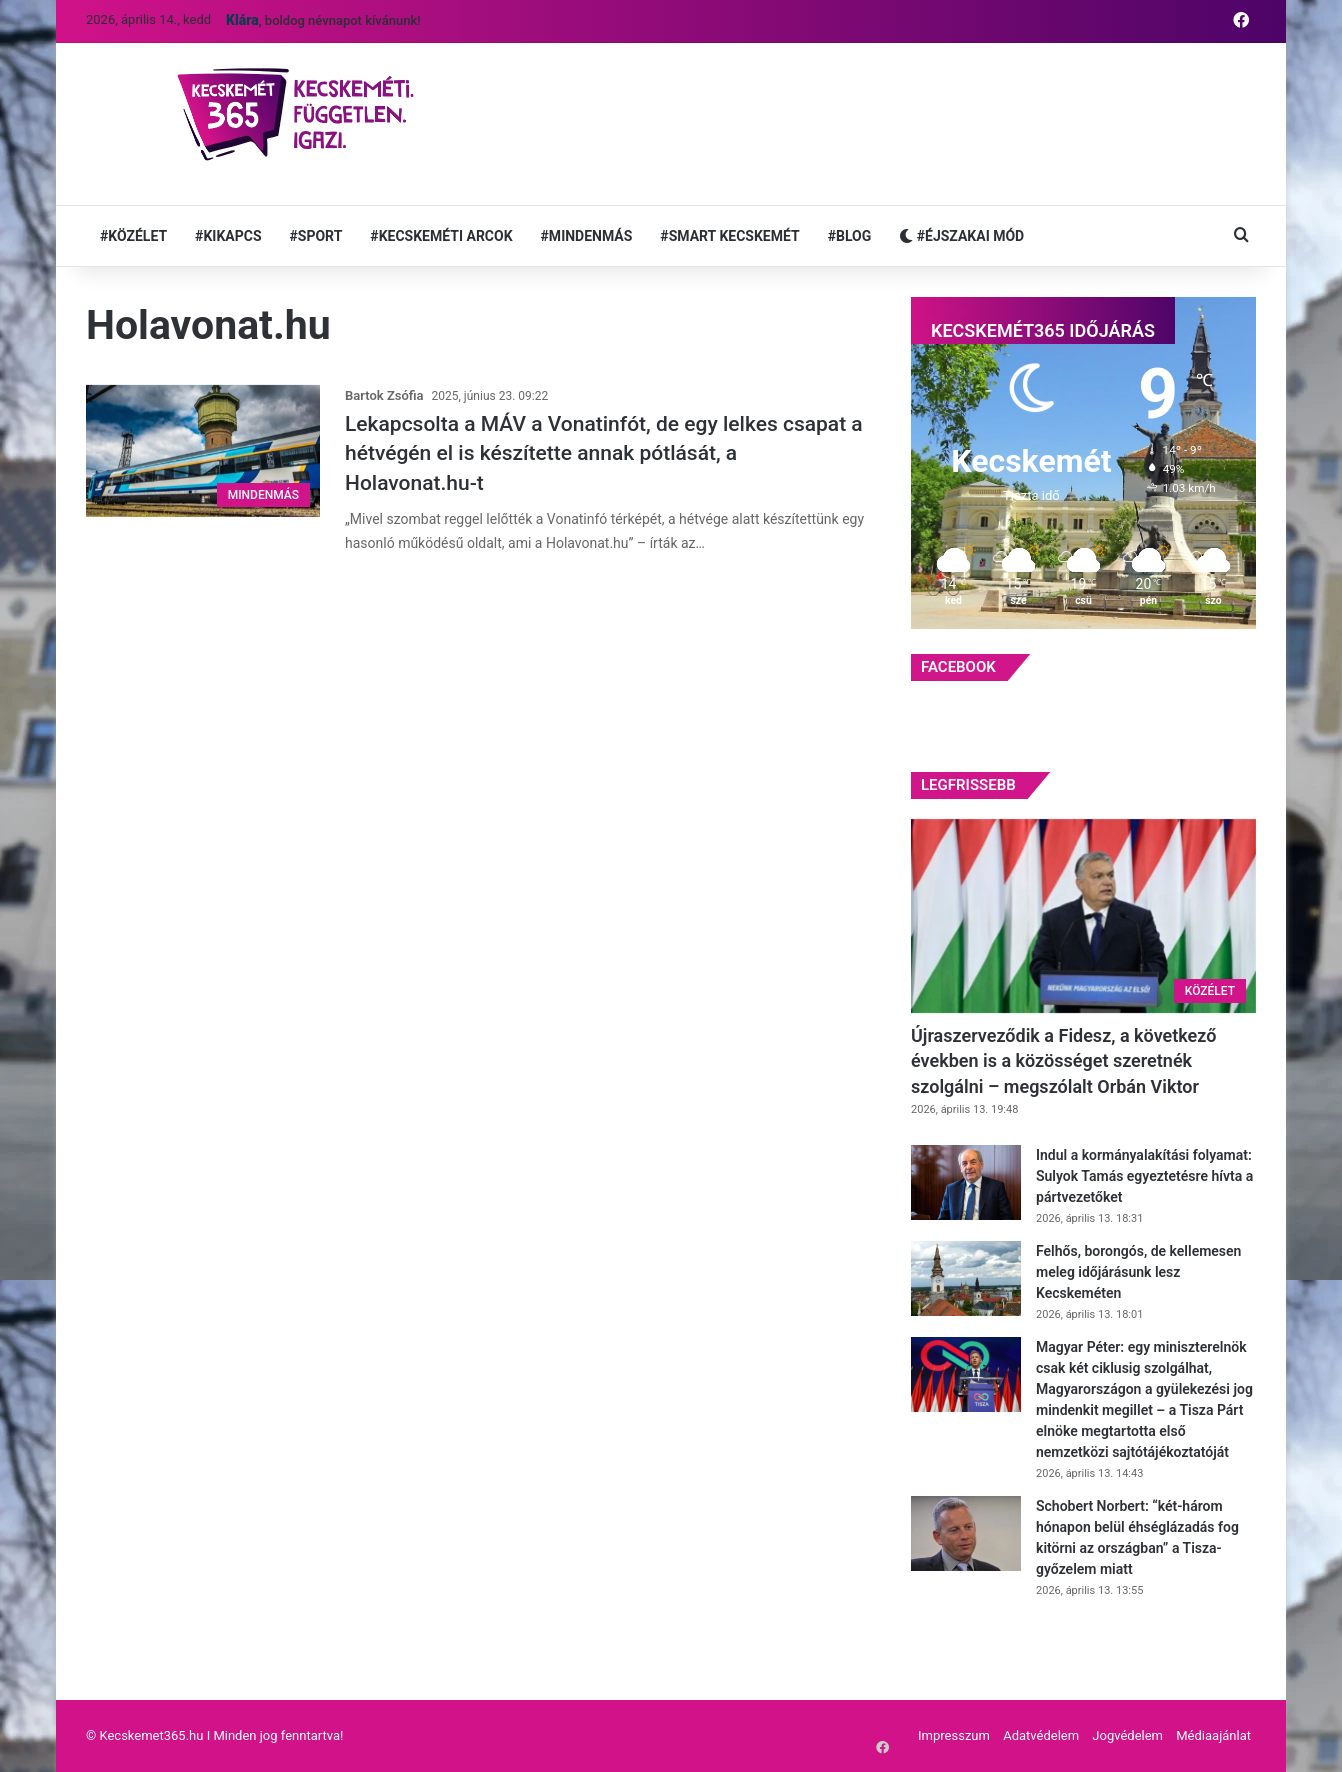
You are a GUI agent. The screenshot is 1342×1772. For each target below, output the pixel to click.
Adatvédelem (1041, 1735)
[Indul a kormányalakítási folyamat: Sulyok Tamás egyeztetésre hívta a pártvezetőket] (966, 1182)
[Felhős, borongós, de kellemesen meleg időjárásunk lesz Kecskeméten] (966, 1278)
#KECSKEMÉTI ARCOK (441, 236)
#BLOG (850, 236)
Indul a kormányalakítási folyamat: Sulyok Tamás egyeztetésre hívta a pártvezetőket (1144, 1176)
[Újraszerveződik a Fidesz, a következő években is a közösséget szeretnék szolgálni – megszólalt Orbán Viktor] (1083, 916)
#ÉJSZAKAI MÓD (961, 236)
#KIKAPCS (228, 236)
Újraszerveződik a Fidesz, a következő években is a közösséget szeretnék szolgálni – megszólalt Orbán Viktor (1063, 1060)
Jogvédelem (1127, 1735)
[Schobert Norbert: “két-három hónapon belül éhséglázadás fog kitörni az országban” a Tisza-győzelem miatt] (966, 1533)
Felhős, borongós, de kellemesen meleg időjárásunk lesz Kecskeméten (1138, 1272)
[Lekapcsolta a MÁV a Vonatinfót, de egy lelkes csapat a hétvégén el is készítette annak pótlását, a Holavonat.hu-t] (203, 451)
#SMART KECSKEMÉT (729, 236)
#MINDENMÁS (587, 236)
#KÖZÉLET (133, 236)
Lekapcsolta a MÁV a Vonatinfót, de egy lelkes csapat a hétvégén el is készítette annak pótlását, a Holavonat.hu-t (604, 453)
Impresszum (954, 1735)
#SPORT (316, 236)
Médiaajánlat (1213, 1735)
